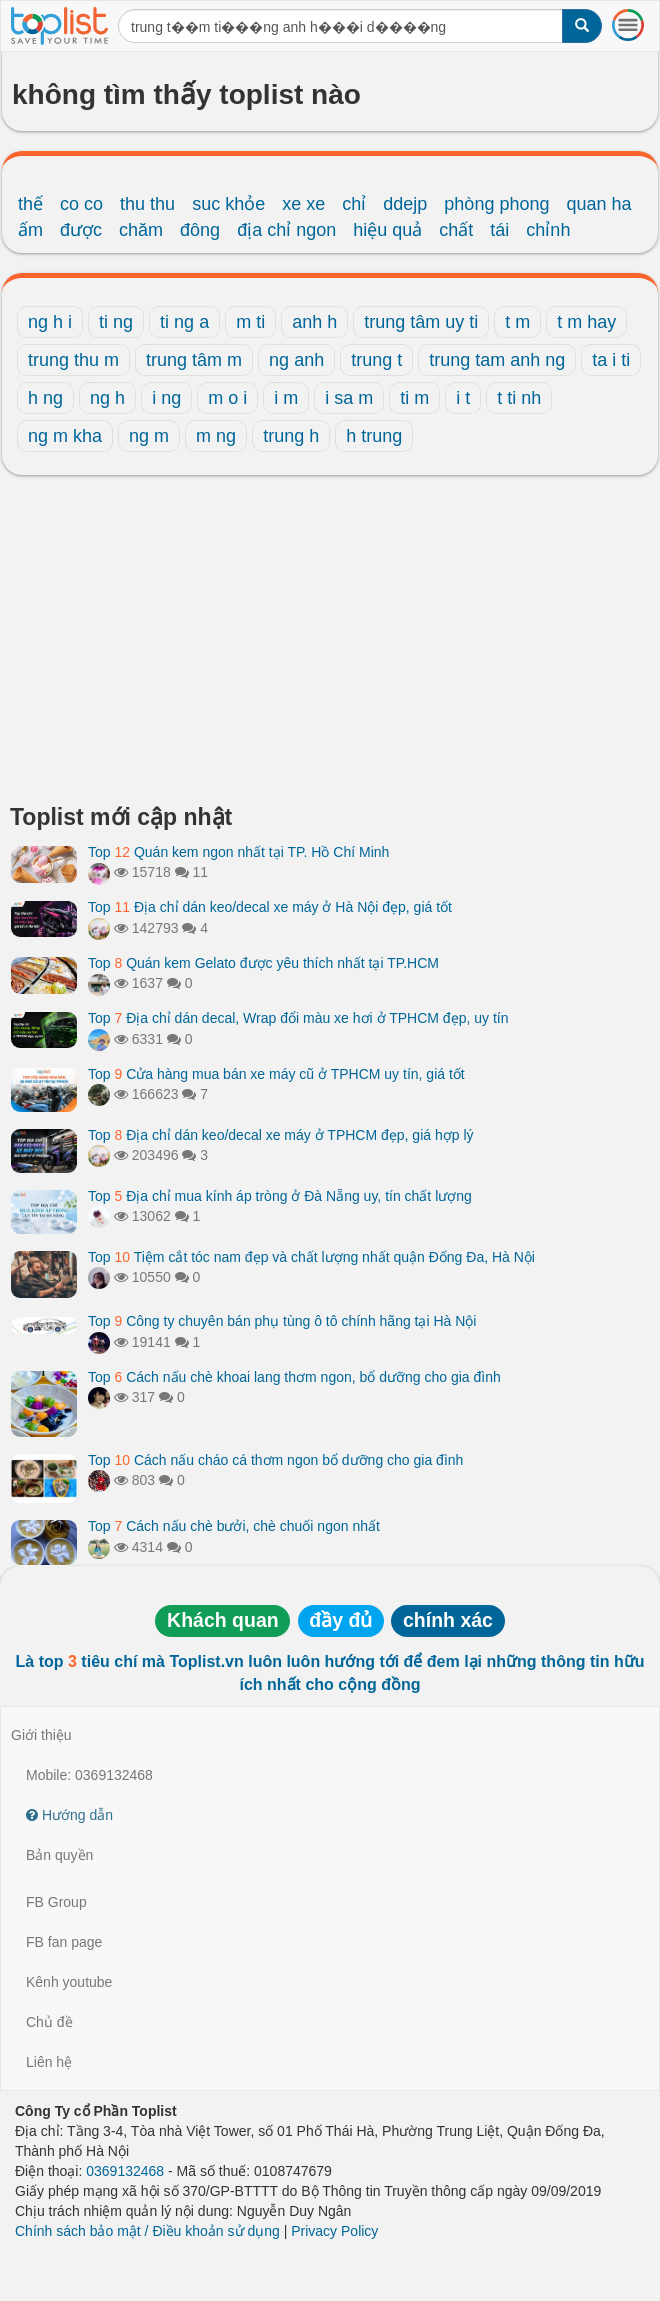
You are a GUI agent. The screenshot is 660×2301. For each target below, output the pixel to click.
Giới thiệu (41, 1735)
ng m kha (65, 436)
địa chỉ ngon (286, 230)
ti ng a (184, 322)
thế (30, 204)
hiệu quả (387, 230)
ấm (30, 230)
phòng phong (496, 204)
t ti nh (519, 398)
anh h (314, 322)
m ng (216, 436)
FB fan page (64, 1942)
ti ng (116, 322)
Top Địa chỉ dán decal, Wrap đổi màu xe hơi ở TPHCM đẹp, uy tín (298, 1018)
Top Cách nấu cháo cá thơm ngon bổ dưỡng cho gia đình (275, 1460)
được (81, 230)
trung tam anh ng (497, 360)
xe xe (303, 204)
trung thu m (73, 360)
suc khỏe (228, 204)
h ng (45, 398)
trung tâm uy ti (421, 322)
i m (286, 398)
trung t (376, 360)
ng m (149, 436)
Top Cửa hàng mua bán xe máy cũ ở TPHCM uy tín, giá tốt (276, 1074)
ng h (107, 398)
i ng (166, 398)
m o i (227, 398)
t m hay (586, 322)
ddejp (405, 204)
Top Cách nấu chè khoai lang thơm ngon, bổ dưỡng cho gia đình (294, 1377)
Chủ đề (49, 2022)
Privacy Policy (334, 2231)
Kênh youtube (69, 1982)
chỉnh (548, 230)
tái (499, 230)
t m (517, 322)
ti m (414, 398)
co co (81, 204)
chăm (141, 230)
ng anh (296, 360)
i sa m (349, 398)
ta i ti (611, 360)
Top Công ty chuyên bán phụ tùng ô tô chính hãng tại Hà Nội (282, 1321)
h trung (374, 436)
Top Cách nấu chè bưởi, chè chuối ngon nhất (234, 1526)
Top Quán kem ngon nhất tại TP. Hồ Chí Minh (238, 852)
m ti (250, 322)
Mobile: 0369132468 (89, 1775)
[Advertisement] (330, 645)
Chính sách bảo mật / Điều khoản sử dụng (147, 2231)
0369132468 (125, 2171)
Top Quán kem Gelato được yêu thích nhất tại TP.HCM (263, 963)
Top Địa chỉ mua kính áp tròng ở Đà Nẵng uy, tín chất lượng (280, 1196)
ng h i (50, 322)
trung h (291, 436)
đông (200, 230)
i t (463, 398)
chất (456, 230)
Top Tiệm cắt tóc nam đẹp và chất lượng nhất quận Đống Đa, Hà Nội (311, 1257)
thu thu (147, 204)
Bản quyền (59, 1855)
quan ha (598, 204)
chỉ (354, 204)
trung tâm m (194, 360)
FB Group (56, 1902)
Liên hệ (49, 2062)
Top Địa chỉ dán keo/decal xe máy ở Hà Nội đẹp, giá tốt (270, 907)
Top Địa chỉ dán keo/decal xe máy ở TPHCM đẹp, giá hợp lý (281, 1135)
